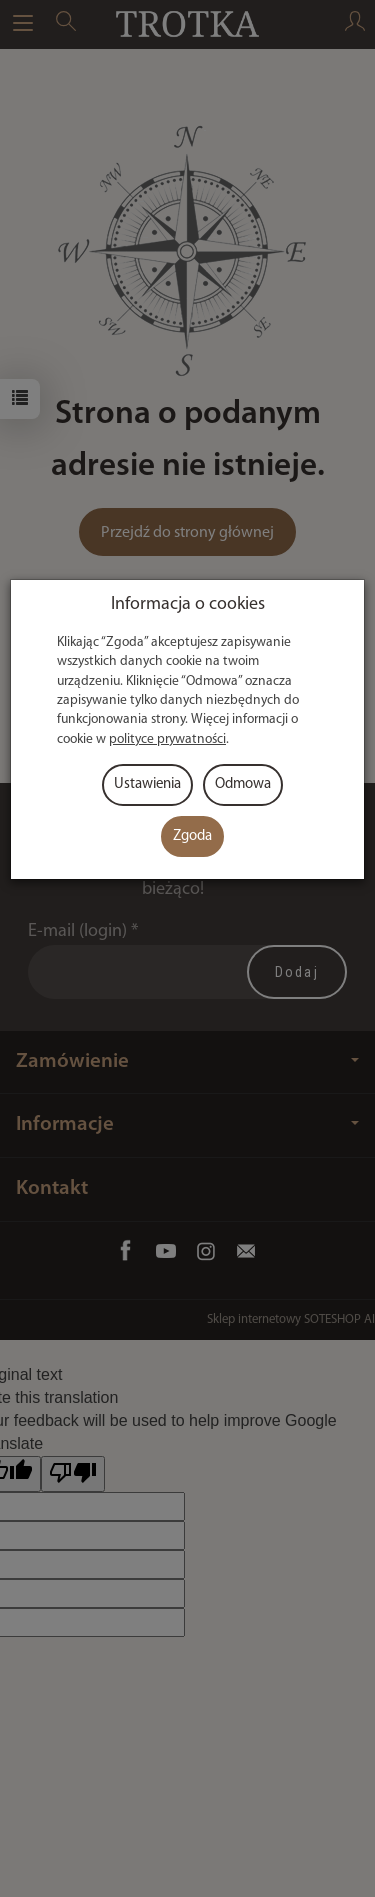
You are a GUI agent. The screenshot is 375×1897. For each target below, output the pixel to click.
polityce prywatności (167, 739)
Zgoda (192, 836)
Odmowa (243, 784)
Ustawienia (147, 784)
